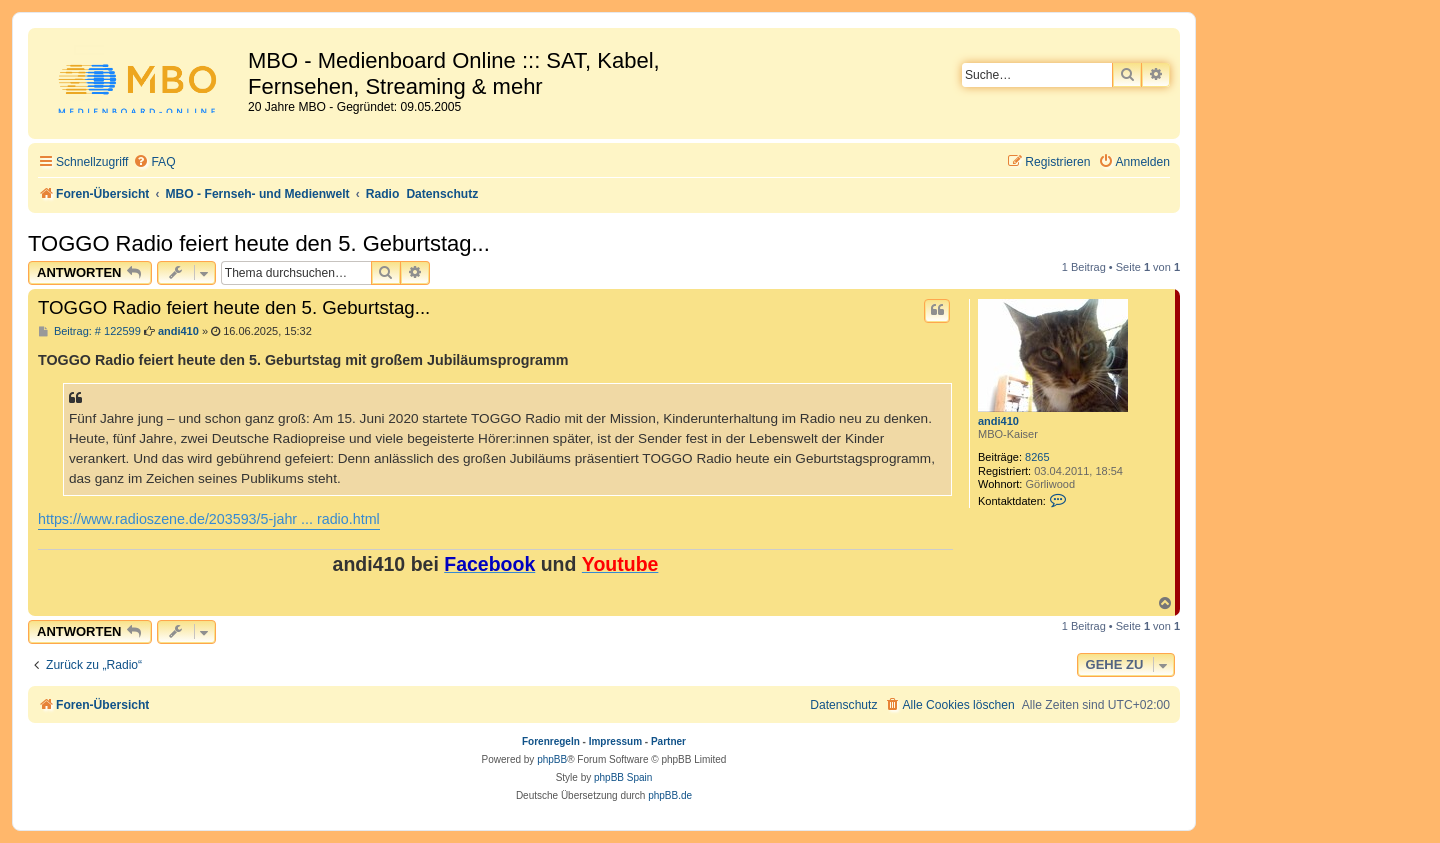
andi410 (998, 421)
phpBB (552, 759)
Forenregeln (551, 741)
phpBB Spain (623, 777)
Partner (668, 741)
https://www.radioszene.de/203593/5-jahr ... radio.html (209, 519)
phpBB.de (670, 795)
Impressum (615, 741)
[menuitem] (154, 162)
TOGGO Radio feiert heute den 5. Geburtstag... (259, 243)
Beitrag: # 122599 (89, 331)
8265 (1037, 457)
